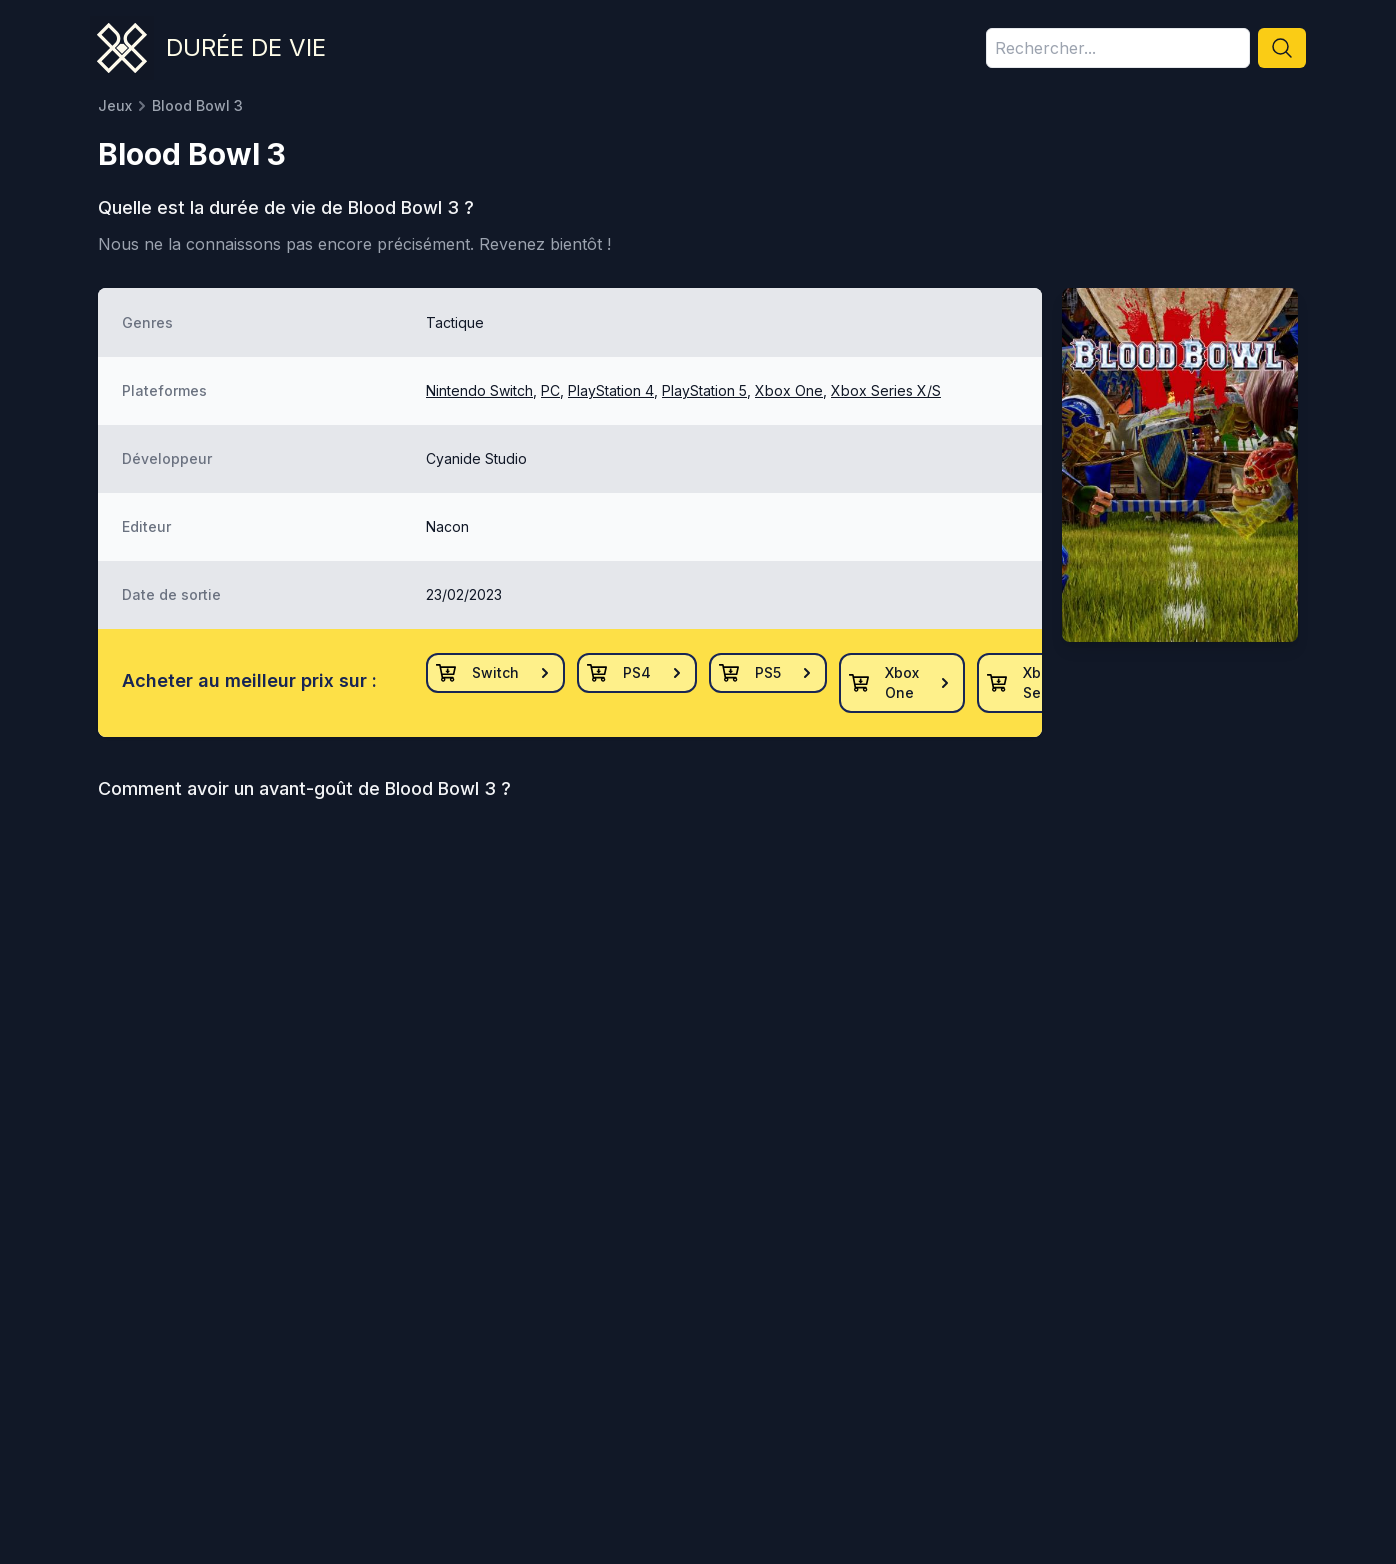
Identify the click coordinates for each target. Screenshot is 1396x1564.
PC (550, 390)
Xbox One (789, 390)
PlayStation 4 (611, 390)
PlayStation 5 (704, 390)
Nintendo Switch (479, 390)
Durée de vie (246, 47)
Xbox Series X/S (886, 390)
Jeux (115, 105)
